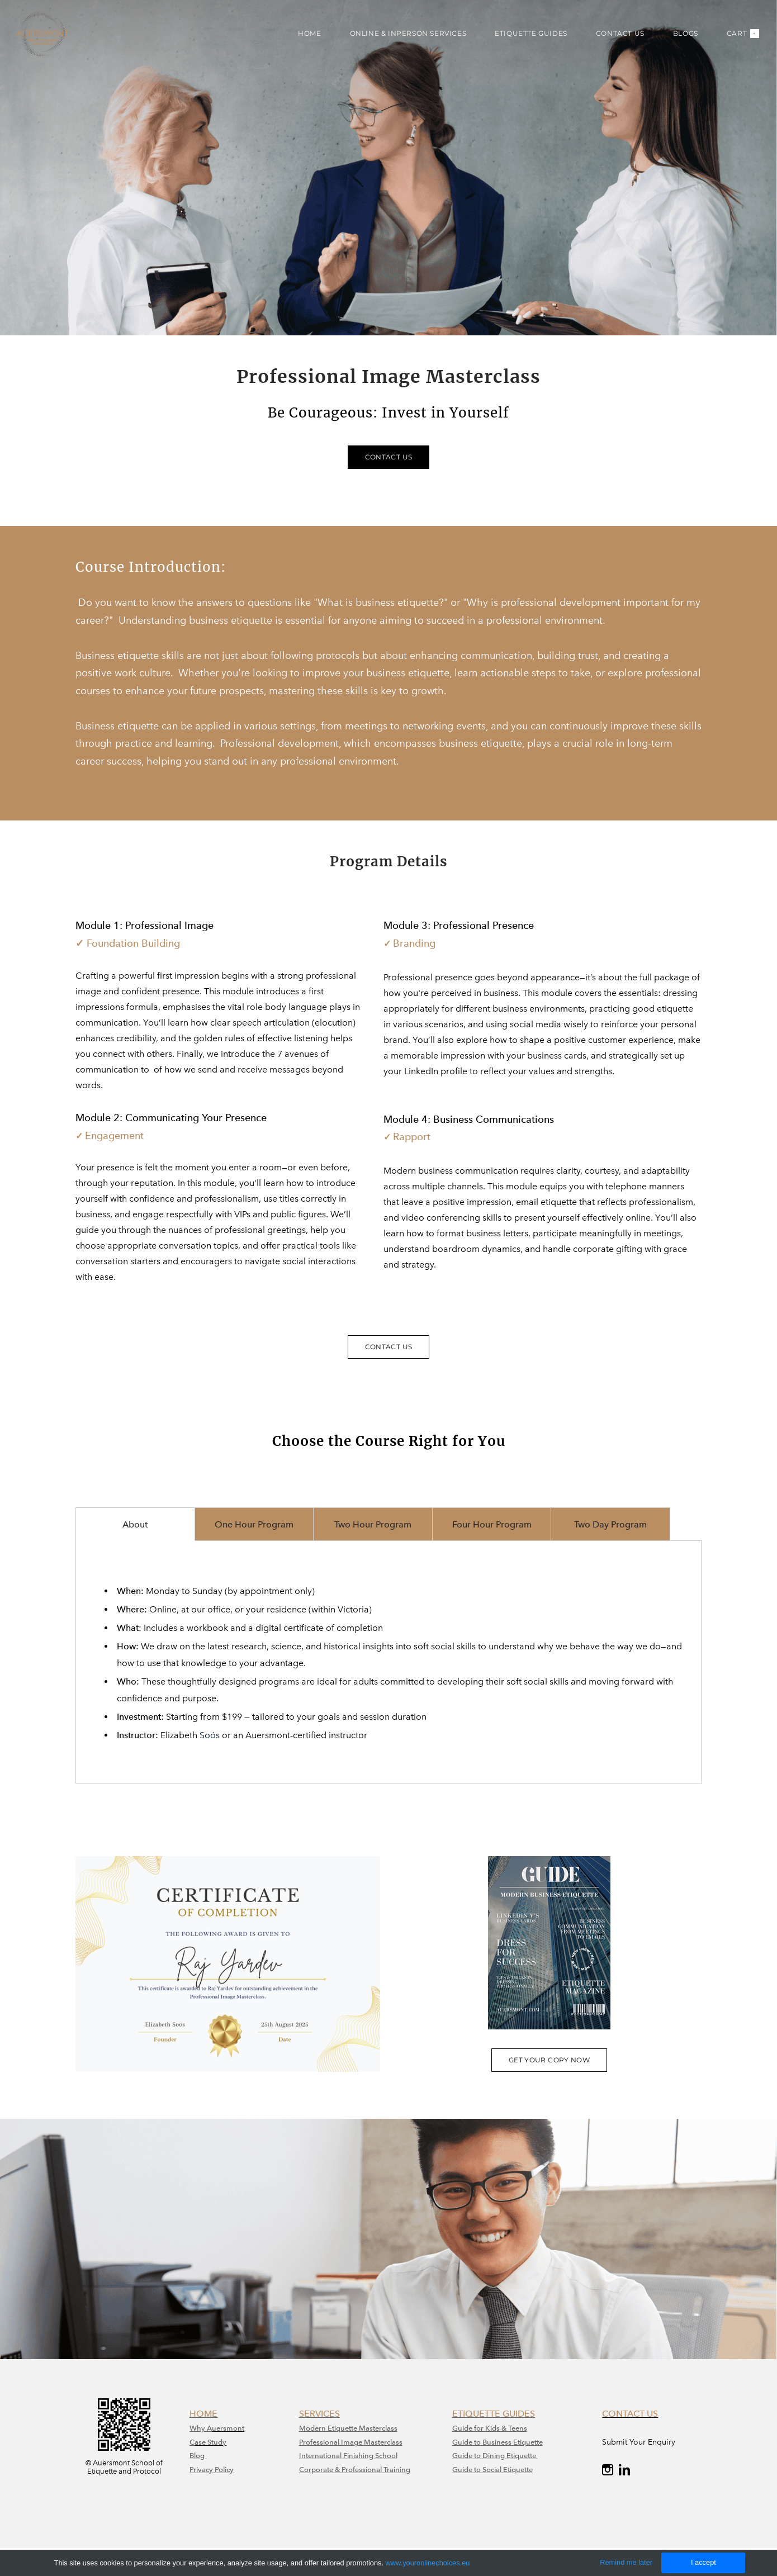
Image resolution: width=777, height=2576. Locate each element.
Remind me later (626, 2562)
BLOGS (677, 39)
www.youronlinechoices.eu (428, 2563)
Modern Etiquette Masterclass (348, 2428)
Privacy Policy (211, 2469)
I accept (703, 2562)
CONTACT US (612, 39)
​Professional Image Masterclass (350, 2442)
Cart (735, 39)
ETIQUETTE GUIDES (523, 39)
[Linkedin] (624, 2470)
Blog (197, 2455)
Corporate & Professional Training (354, 2469)
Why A (200, 2428)
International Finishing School (348, 2455)
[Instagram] (607, 2470)
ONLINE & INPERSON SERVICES (400, 39)
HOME (301, 39)
